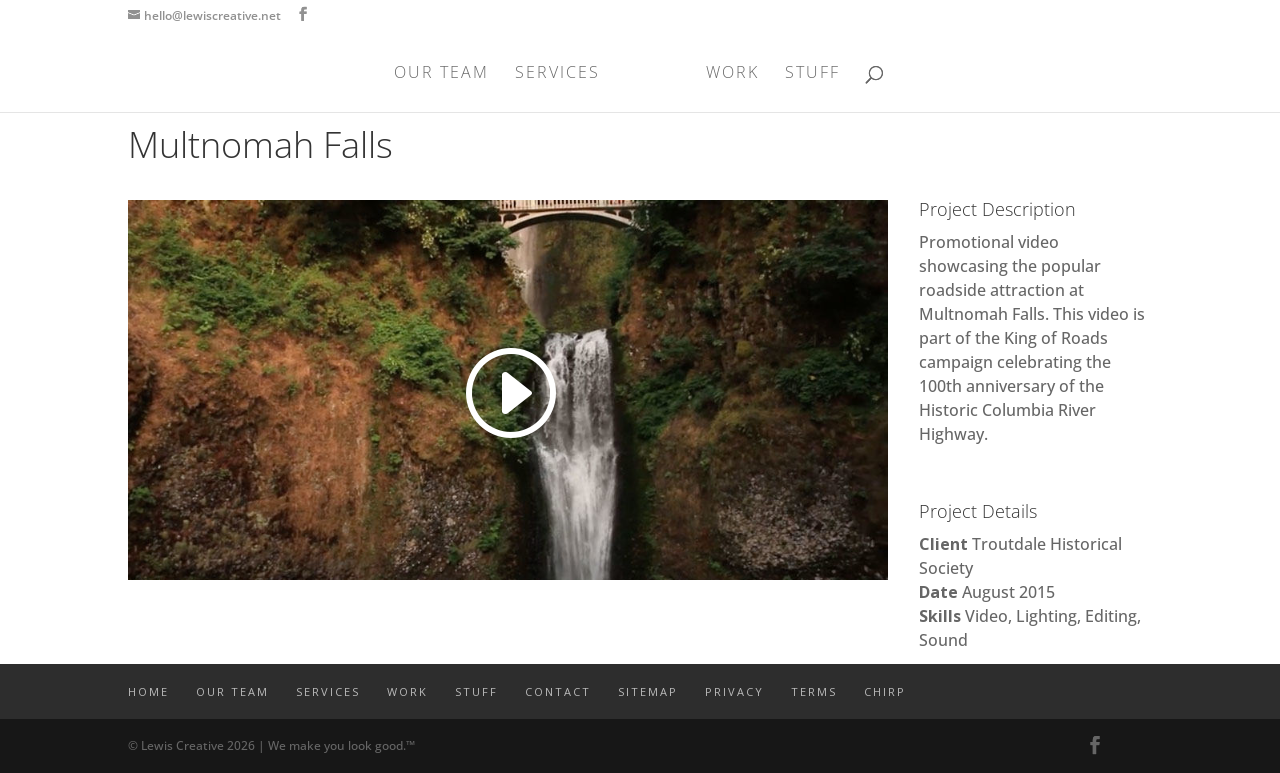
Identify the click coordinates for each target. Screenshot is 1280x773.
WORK (726, 74)
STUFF (806, 74)
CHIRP (885, 691)
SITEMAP (648, 691)
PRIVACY (734, 691)
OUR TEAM (447, 74)
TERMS (814, 691)
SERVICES (563, 74)
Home (148, 691)
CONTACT (558, 691)
